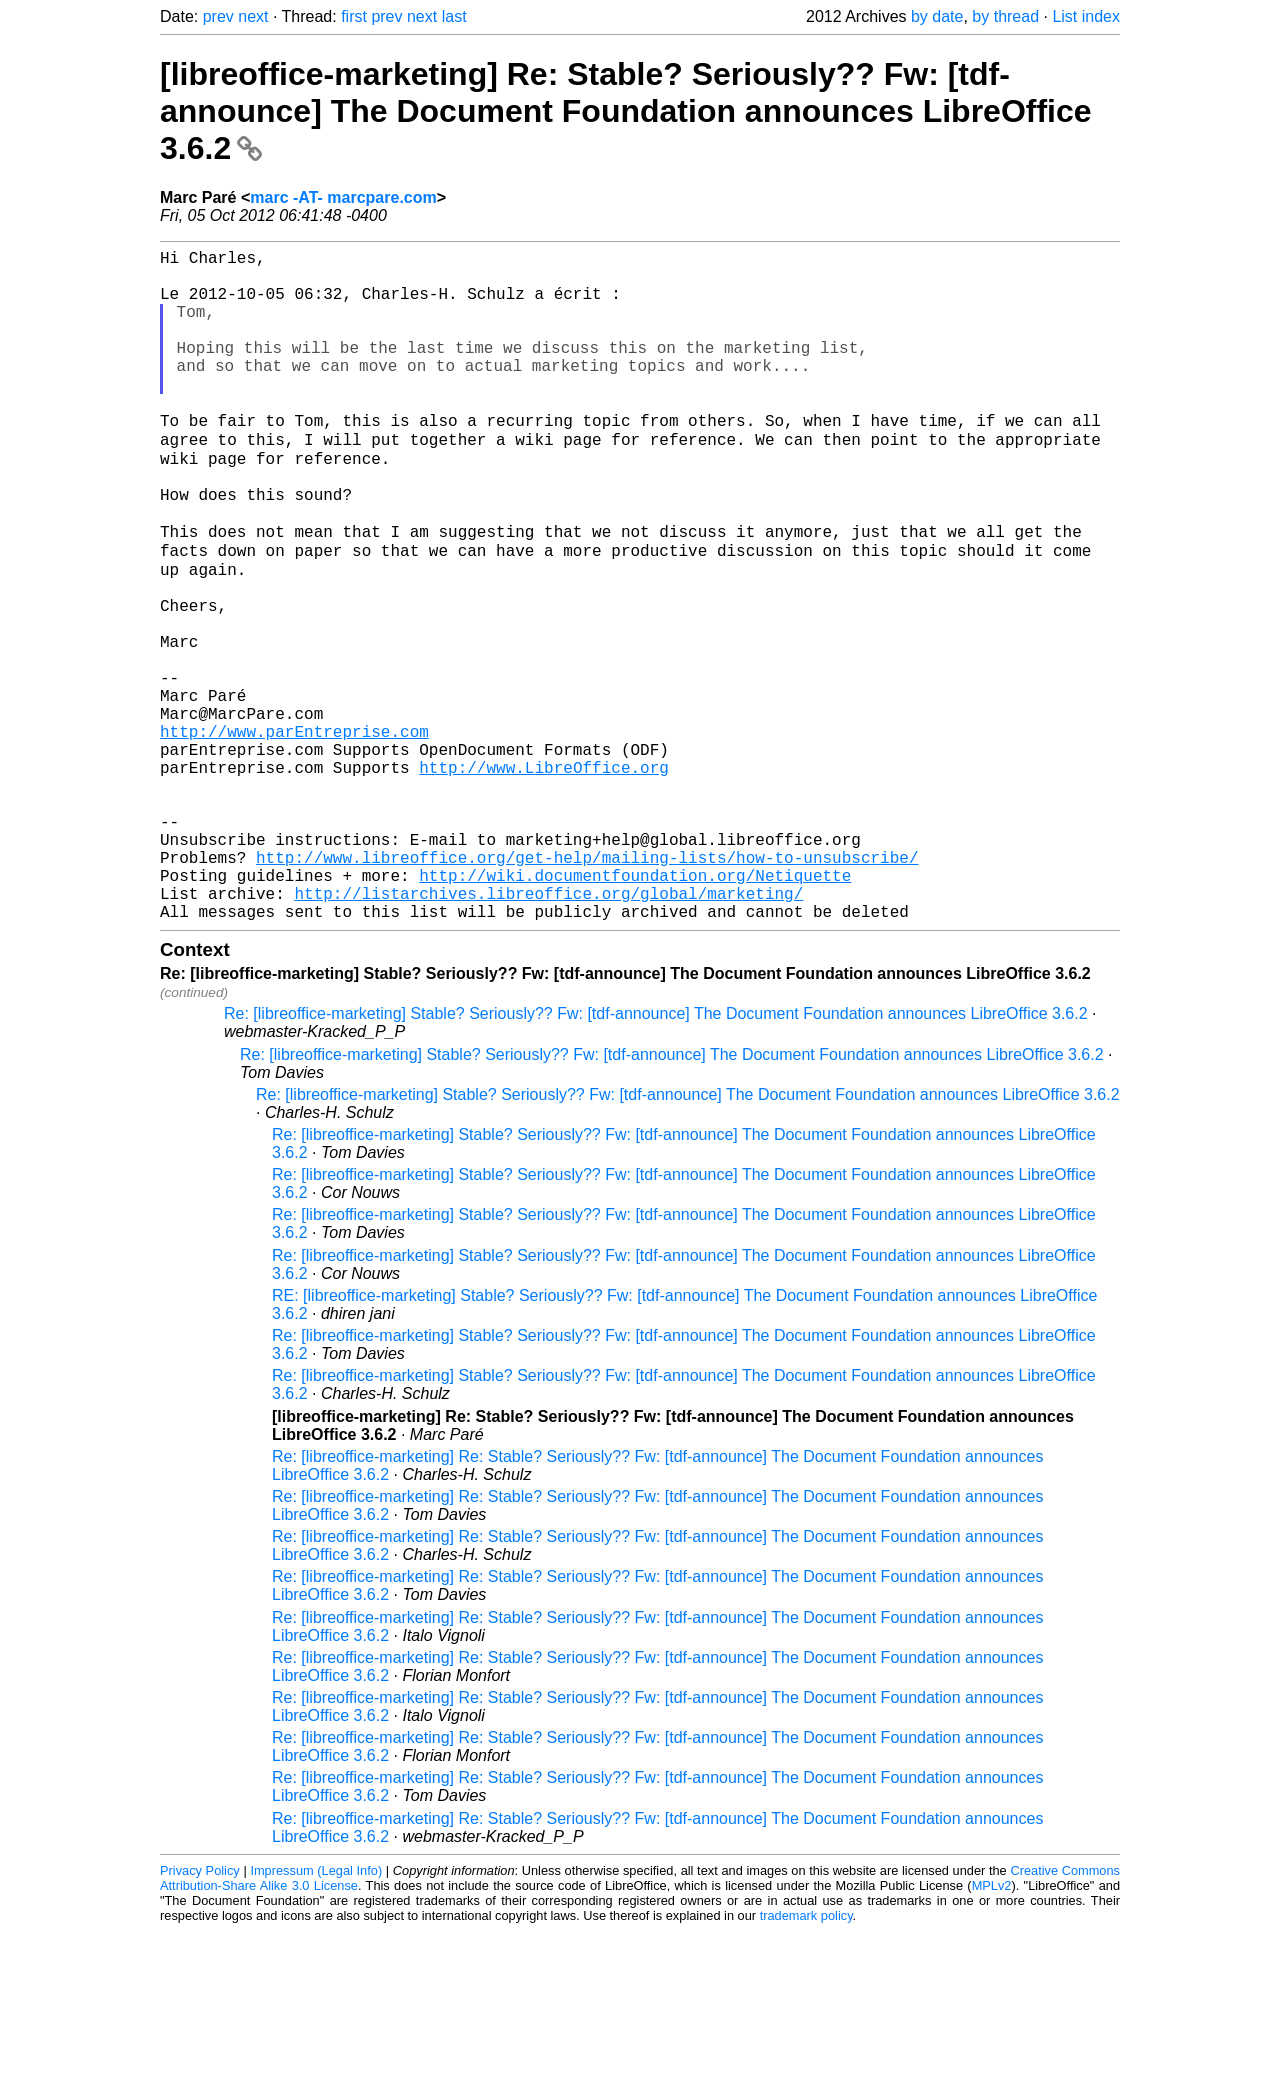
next (253, 16)
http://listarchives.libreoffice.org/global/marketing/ (548, 1031)
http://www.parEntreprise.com (294, 833)
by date (937, 16)
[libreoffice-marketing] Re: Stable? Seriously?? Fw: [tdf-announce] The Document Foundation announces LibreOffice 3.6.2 (626, 111)
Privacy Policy (200, 2012)
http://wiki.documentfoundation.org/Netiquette (635, 1009)
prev (218, 16)
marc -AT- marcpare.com (343, 197)
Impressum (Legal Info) (316, 2012)
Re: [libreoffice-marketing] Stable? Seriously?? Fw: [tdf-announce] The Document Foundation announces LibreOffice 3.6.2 (656, 1155)
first (354, 16)
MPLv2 (992, 2027)
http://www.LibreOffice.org (544, 877)
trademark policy (806, 2057)
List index (1086, 16)
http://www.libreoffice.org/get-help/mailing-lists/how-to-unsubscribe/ (587, 987)
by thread (1005, 16)
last (454, 16)
